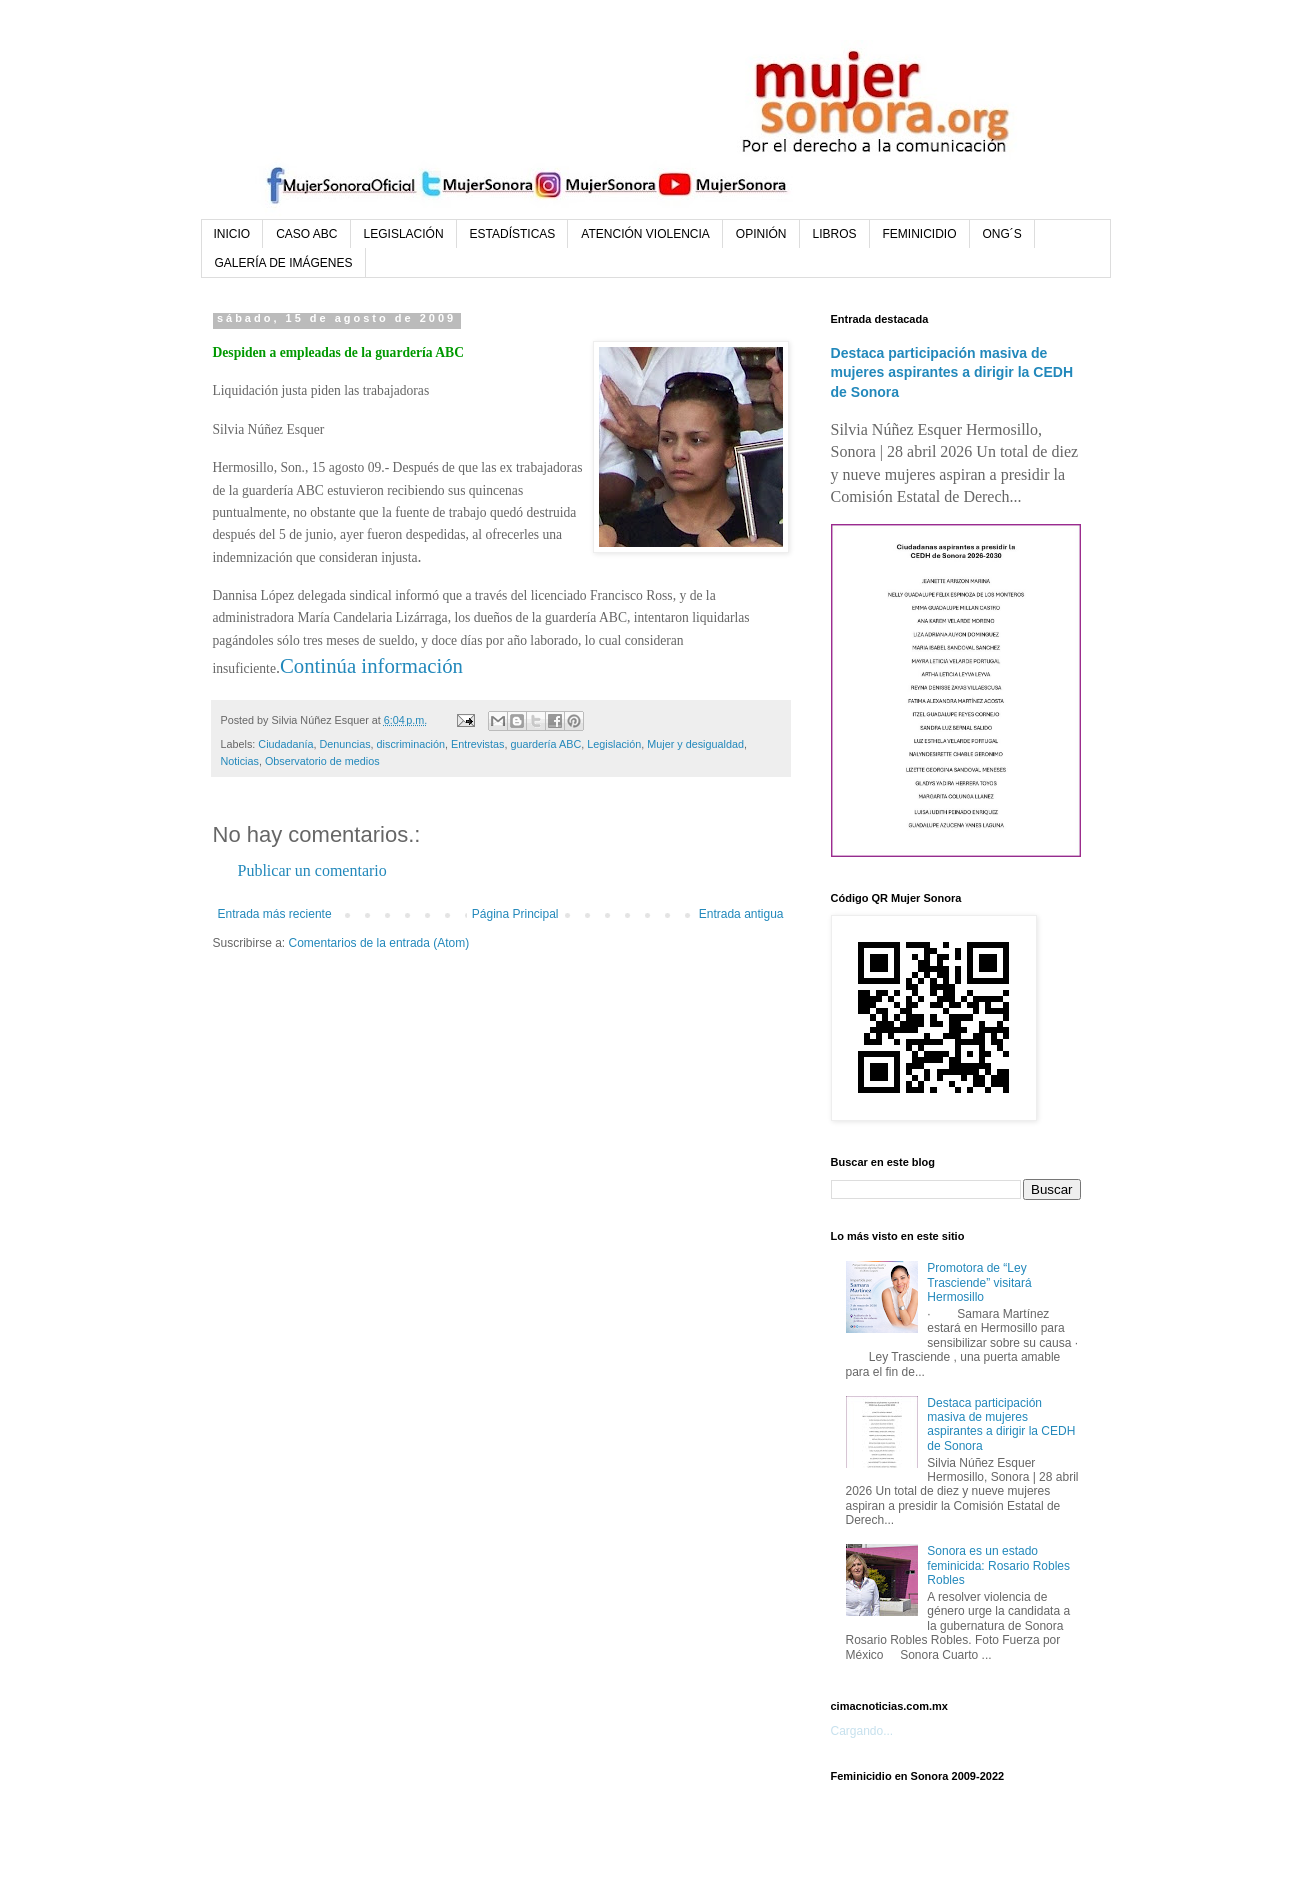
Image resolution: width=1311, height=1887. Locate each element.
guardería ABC (545, 744)
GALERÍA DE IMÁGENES (284, 263)
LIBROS (835, 234)
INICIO (232, 234)
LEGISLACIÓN (404, 234)
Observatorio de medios (322, 761)
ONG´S (1002, 234)
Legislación (614, 744)
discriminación (411, 744)
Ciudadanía (285, 744)
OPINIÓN (761, 234)
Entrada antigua (741, 914)
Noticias (240, 761)
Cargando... (862, 1731)
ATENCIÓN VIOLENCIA (645, 234)
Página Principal (515, 914)
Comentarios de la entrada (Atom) (379, 943)
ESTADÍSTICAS (513, 234)
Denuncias (345, 744)
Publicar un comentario (312, 870)
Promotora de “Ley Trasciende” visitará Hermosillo (979, 1282)
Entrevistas (477, 744)
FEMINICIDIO (920, 234)
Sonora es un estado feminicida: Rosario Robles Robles (998, 1565)
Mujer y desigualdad (695, 744)
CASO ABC (306, 234)
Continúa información (371, 665)
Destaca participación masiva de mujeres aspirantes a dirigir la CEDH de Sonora (952, 372)
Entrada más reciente (275, 914)
